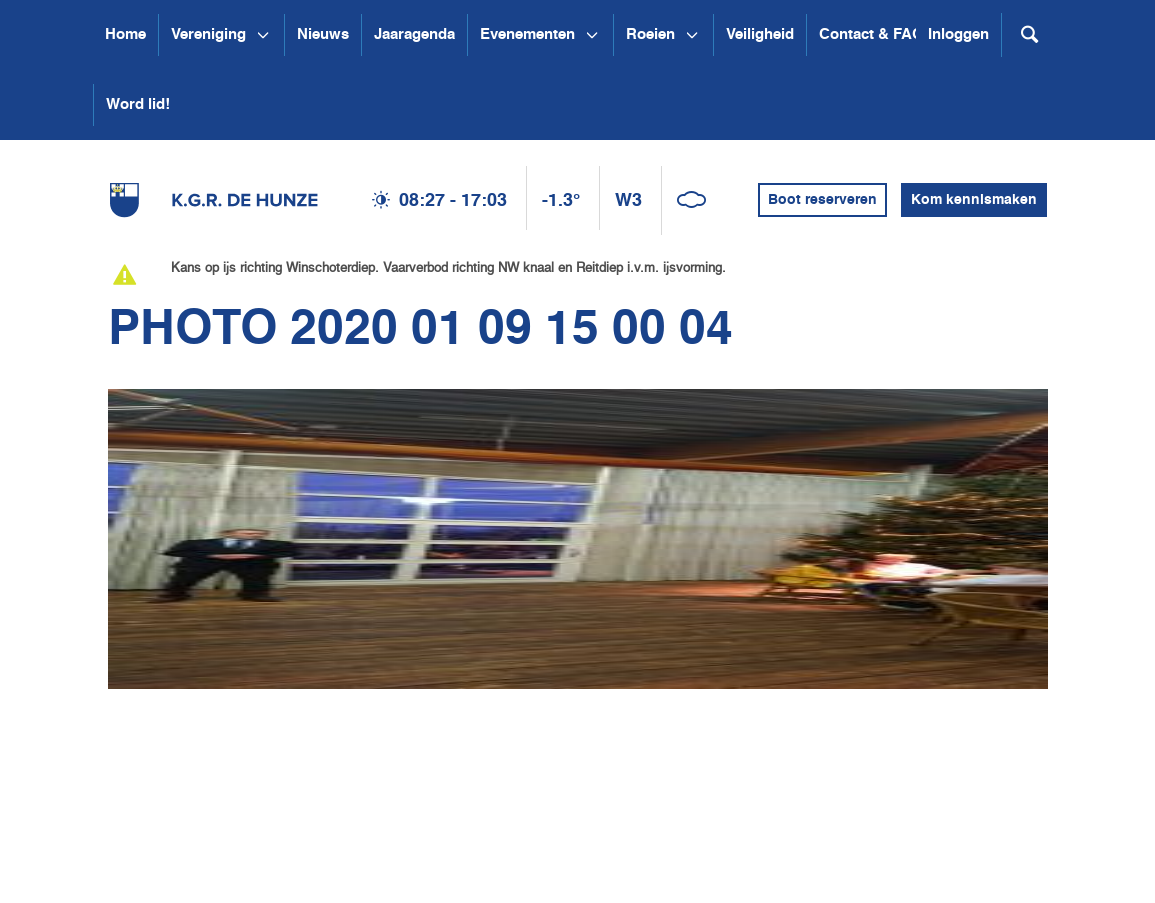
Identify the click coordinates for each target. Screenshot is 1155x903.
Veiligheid (760, 34)
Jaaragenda (414, 34)
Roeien (650, 34)
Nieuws (323, 34)
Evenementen (527, 34)
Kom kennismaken (974, 200)
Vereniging (208, 34)
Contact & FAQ (871, 34)
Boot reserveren (822, 200)
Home (125, 34)
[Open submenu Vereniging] (263, 35)
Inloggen (958, 34)
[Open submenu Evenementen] (592, 35)
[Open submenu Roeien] (692, 35)
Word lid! (138, 104)
